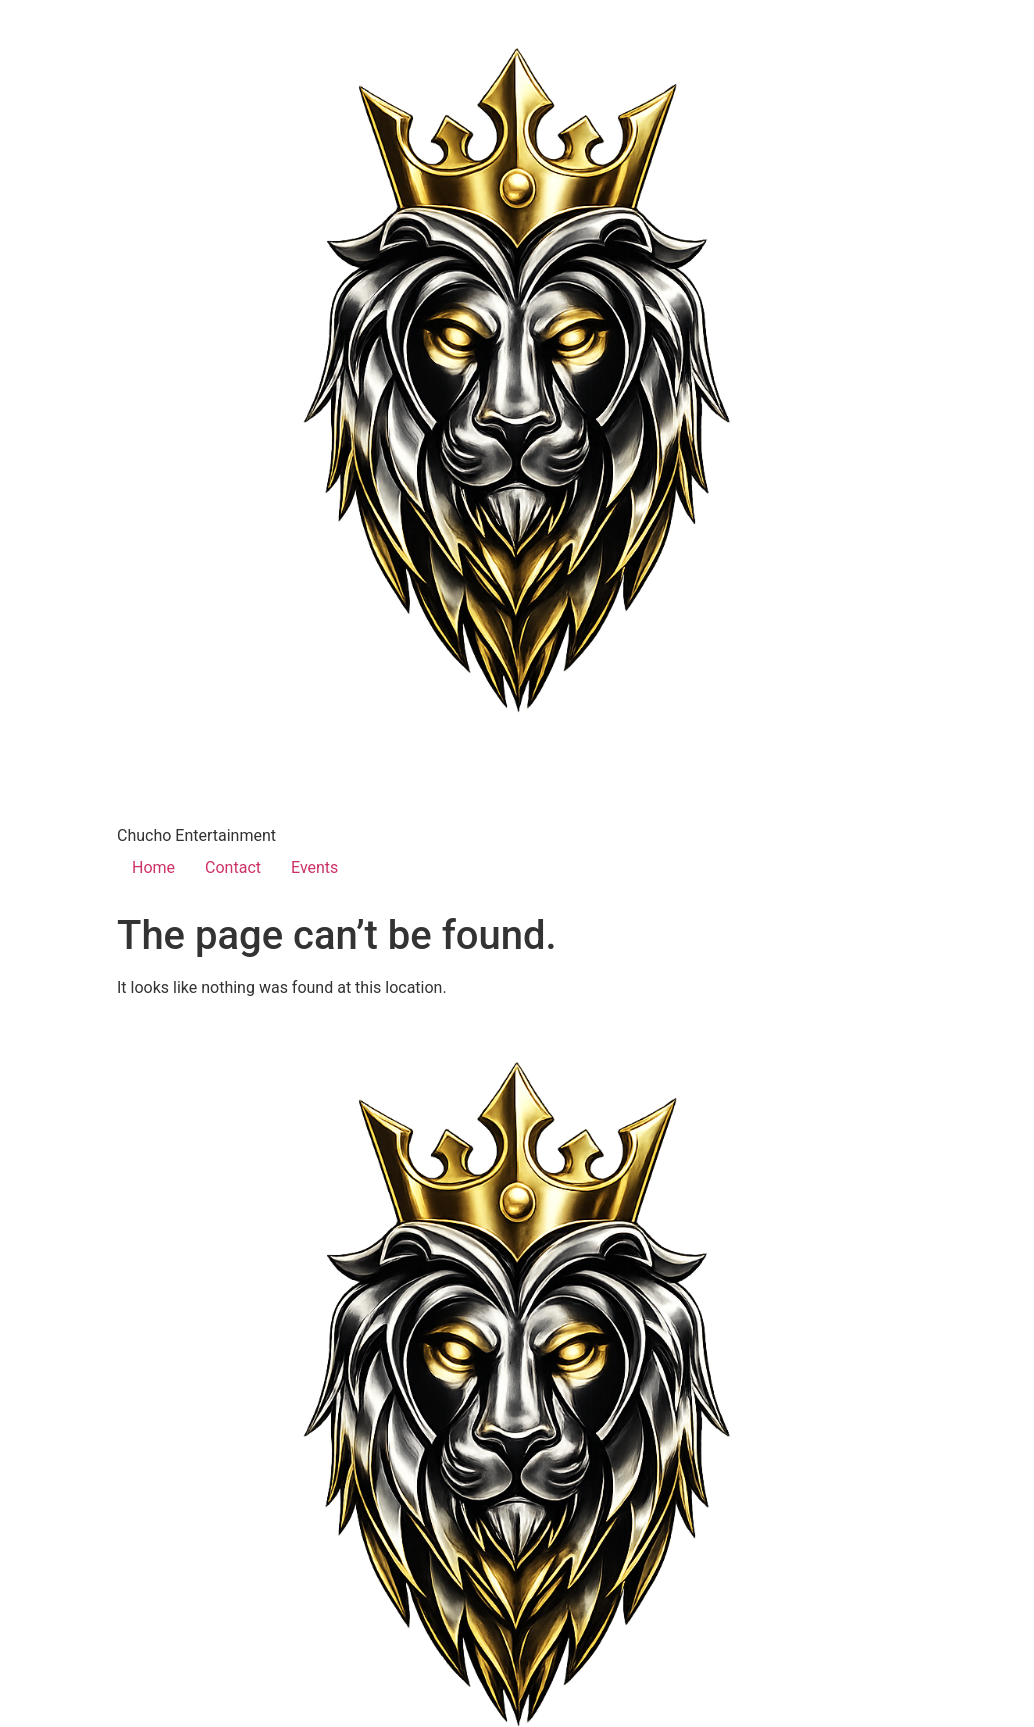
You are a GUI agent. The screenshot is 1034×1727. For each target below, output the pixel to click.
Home (153, 867)
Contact (233, 867)
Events (314, 867)
